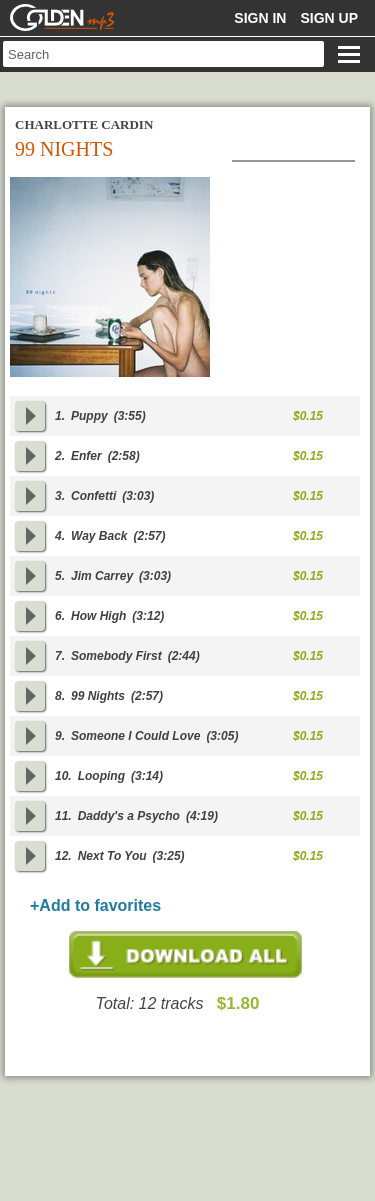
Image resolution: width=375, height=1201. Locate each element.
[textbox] (163, 54)
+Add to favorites (95, 905)
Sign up (329, 18)
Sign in (260, 18)
